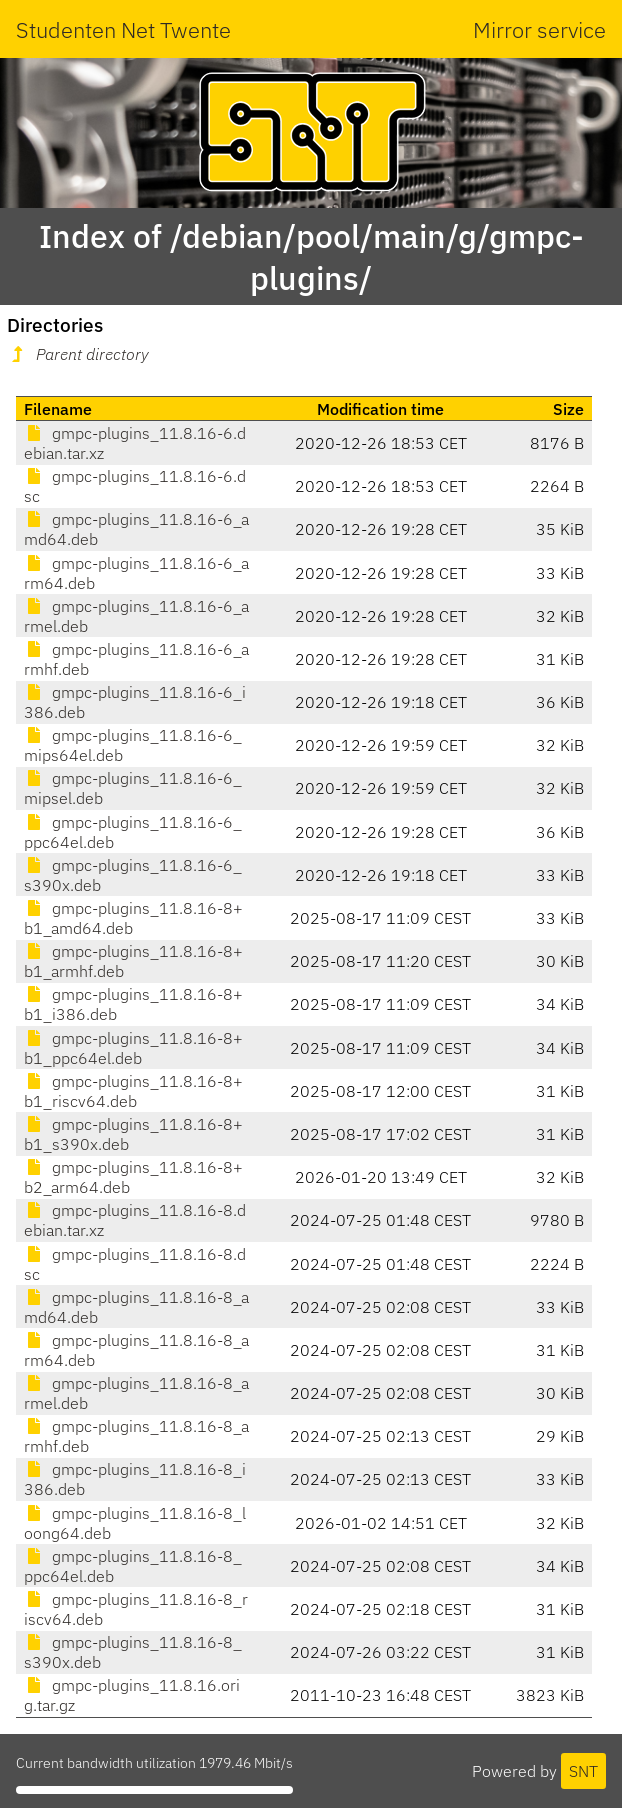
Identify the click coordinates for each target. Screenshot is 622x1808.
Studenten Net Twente (123, 29)
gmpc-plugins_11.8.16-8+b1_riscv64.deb (133, 1091)
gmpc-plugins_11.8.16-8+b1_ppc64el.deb (133, 1048)
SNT (583, 1771)
